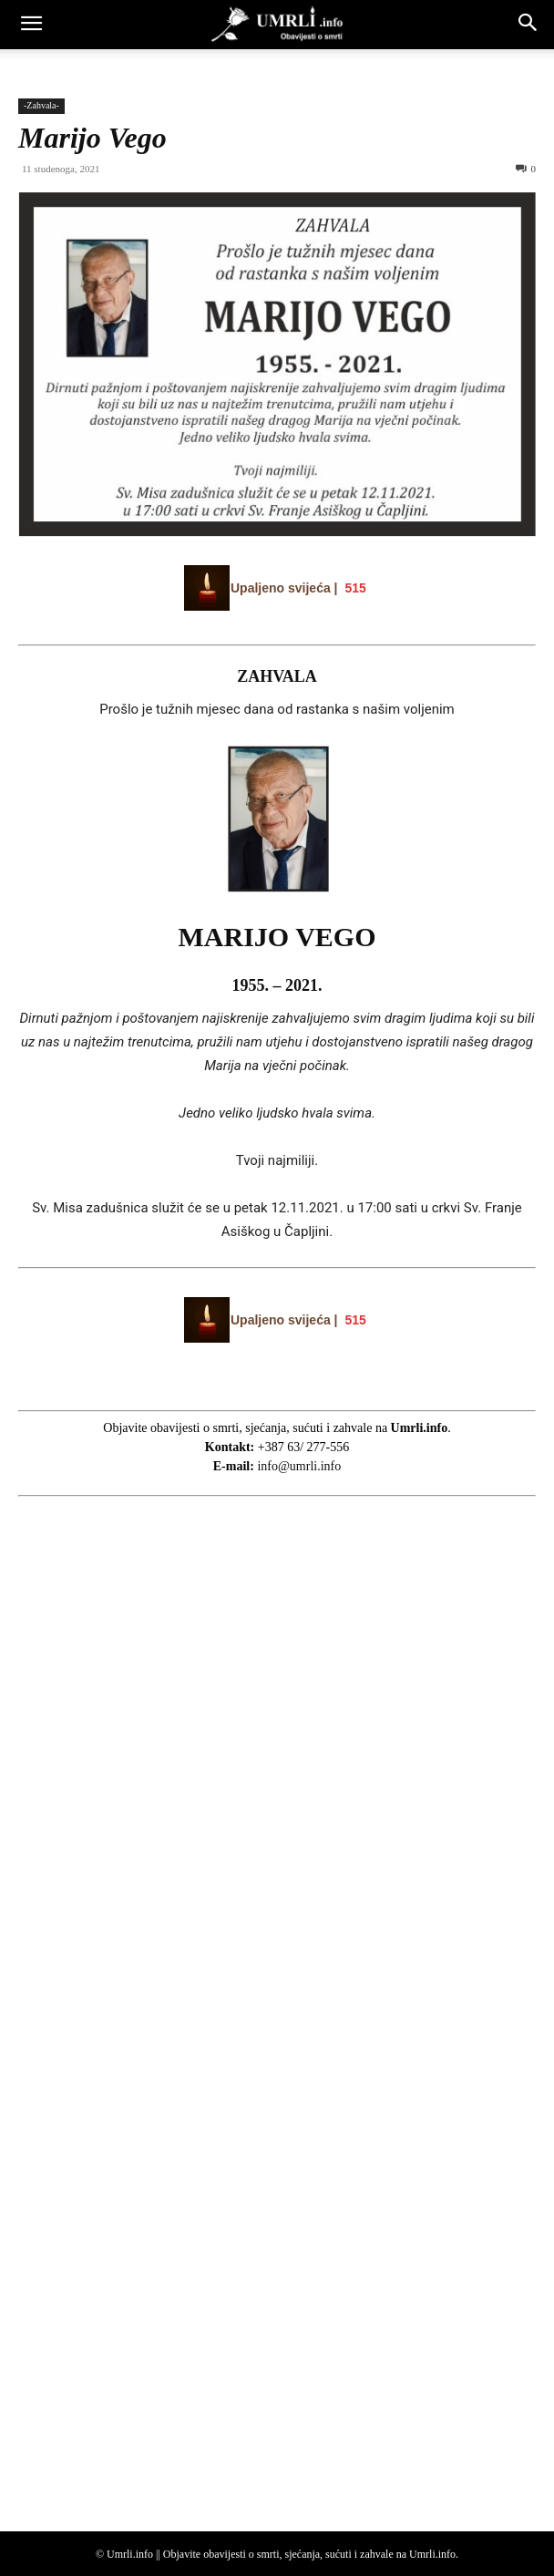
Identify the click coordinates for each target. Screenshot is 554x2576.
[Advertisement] (155, 1849)
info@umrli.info (299, 1466)
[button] (31, 24)
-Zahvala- (41, 105)
